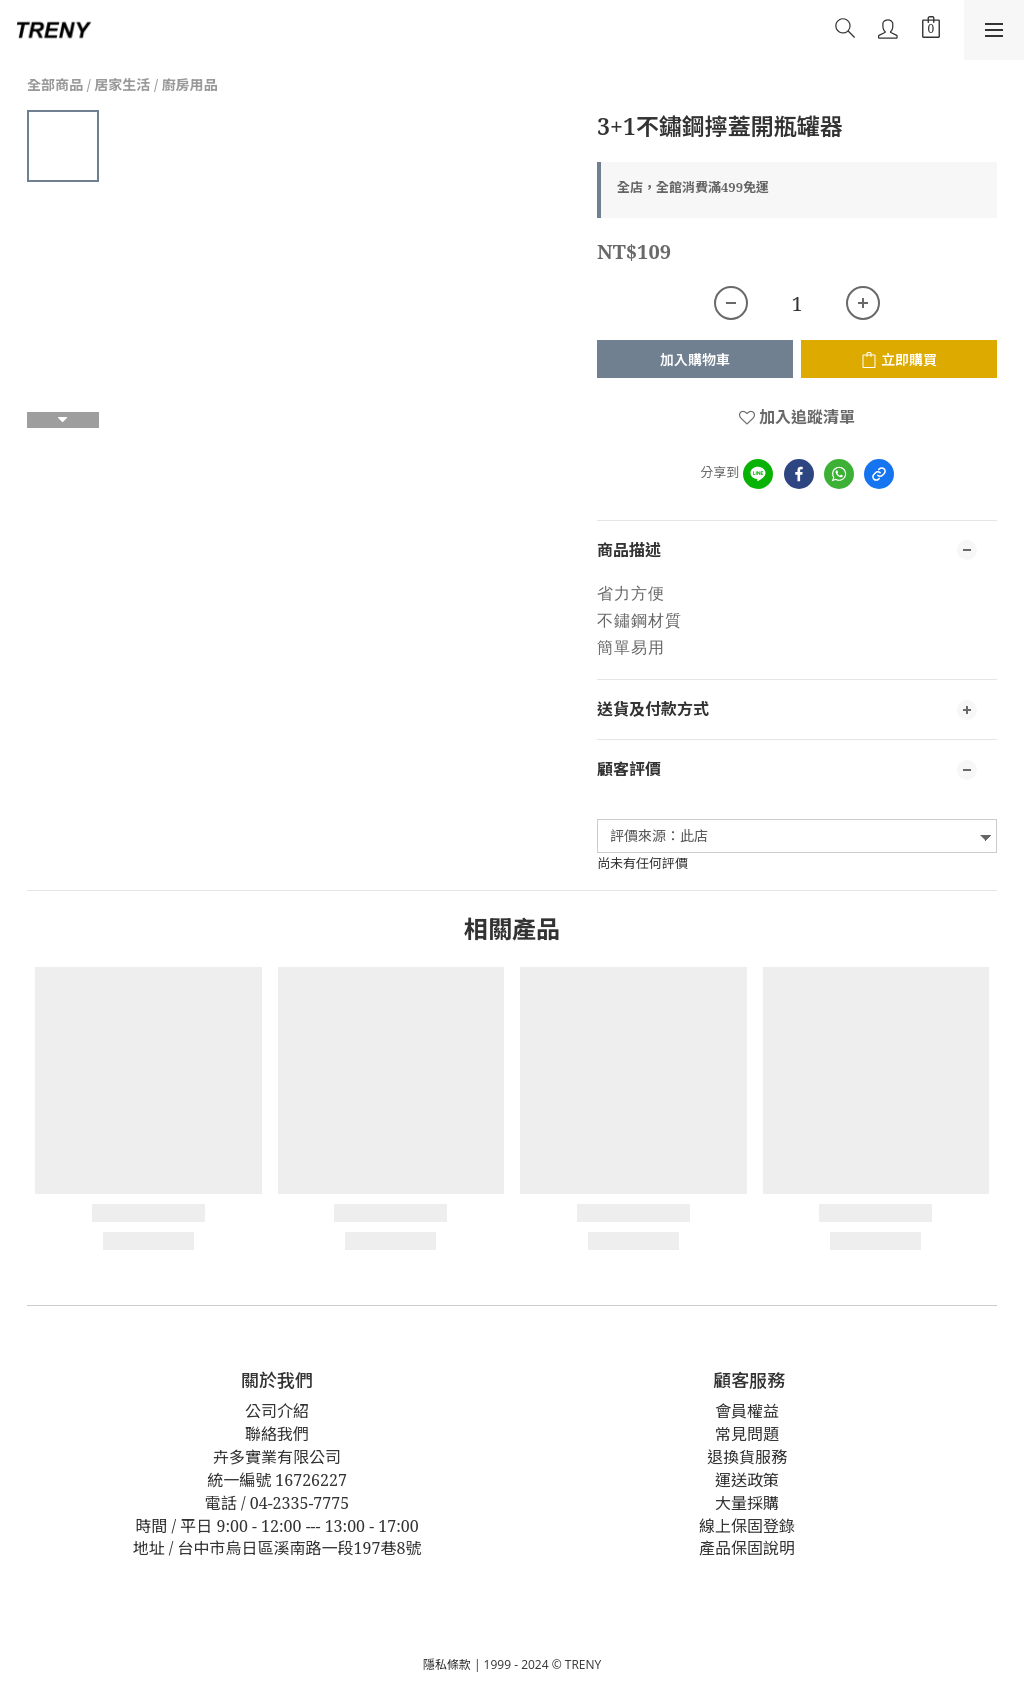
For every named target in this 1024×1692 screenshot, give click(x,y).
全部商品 (55, 84)
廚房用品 (190, 84)
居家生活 (122, 84)
